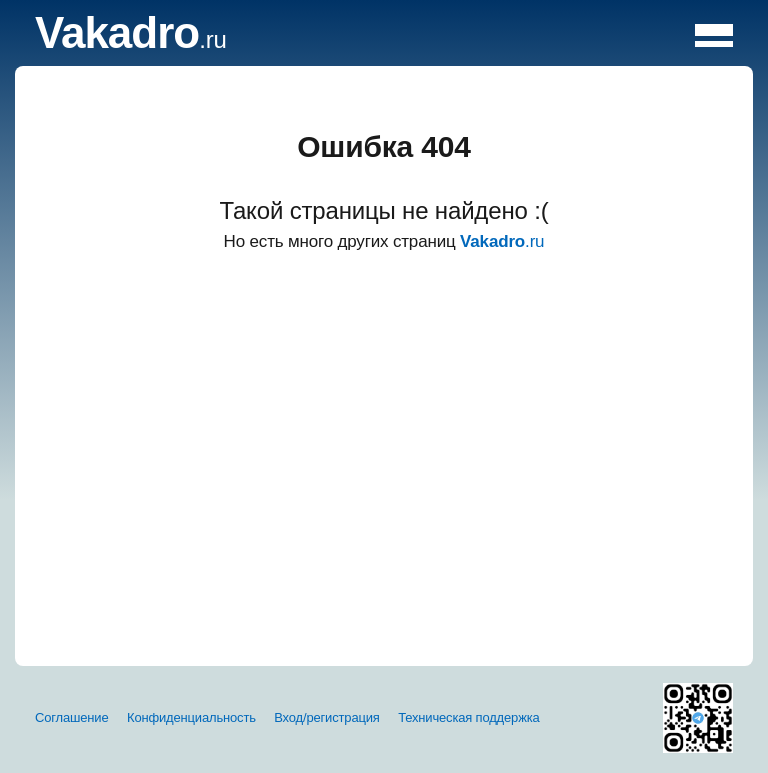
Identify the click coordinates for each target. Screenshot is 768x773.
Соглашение (72, 717)
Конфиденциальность (191, 717)
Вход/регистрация (326, 717)
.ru (131, 39)
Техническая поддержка (468, 717)
